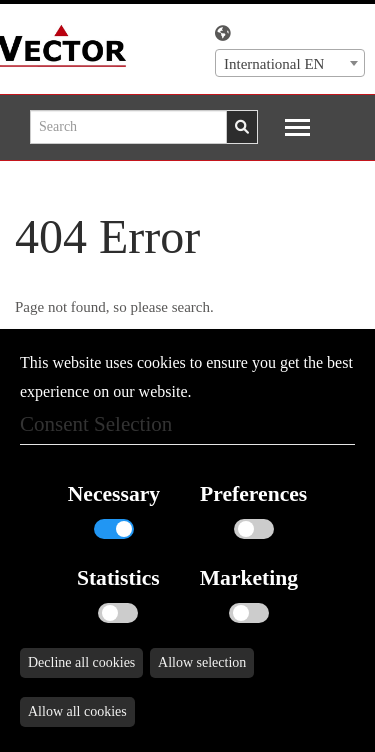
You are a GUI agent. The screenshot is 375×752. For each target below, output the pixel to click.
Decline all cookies (81, 662)
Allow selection (202, 662)
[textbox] (290, 64)
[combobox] (290, 63)
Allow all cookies (77, 711)
